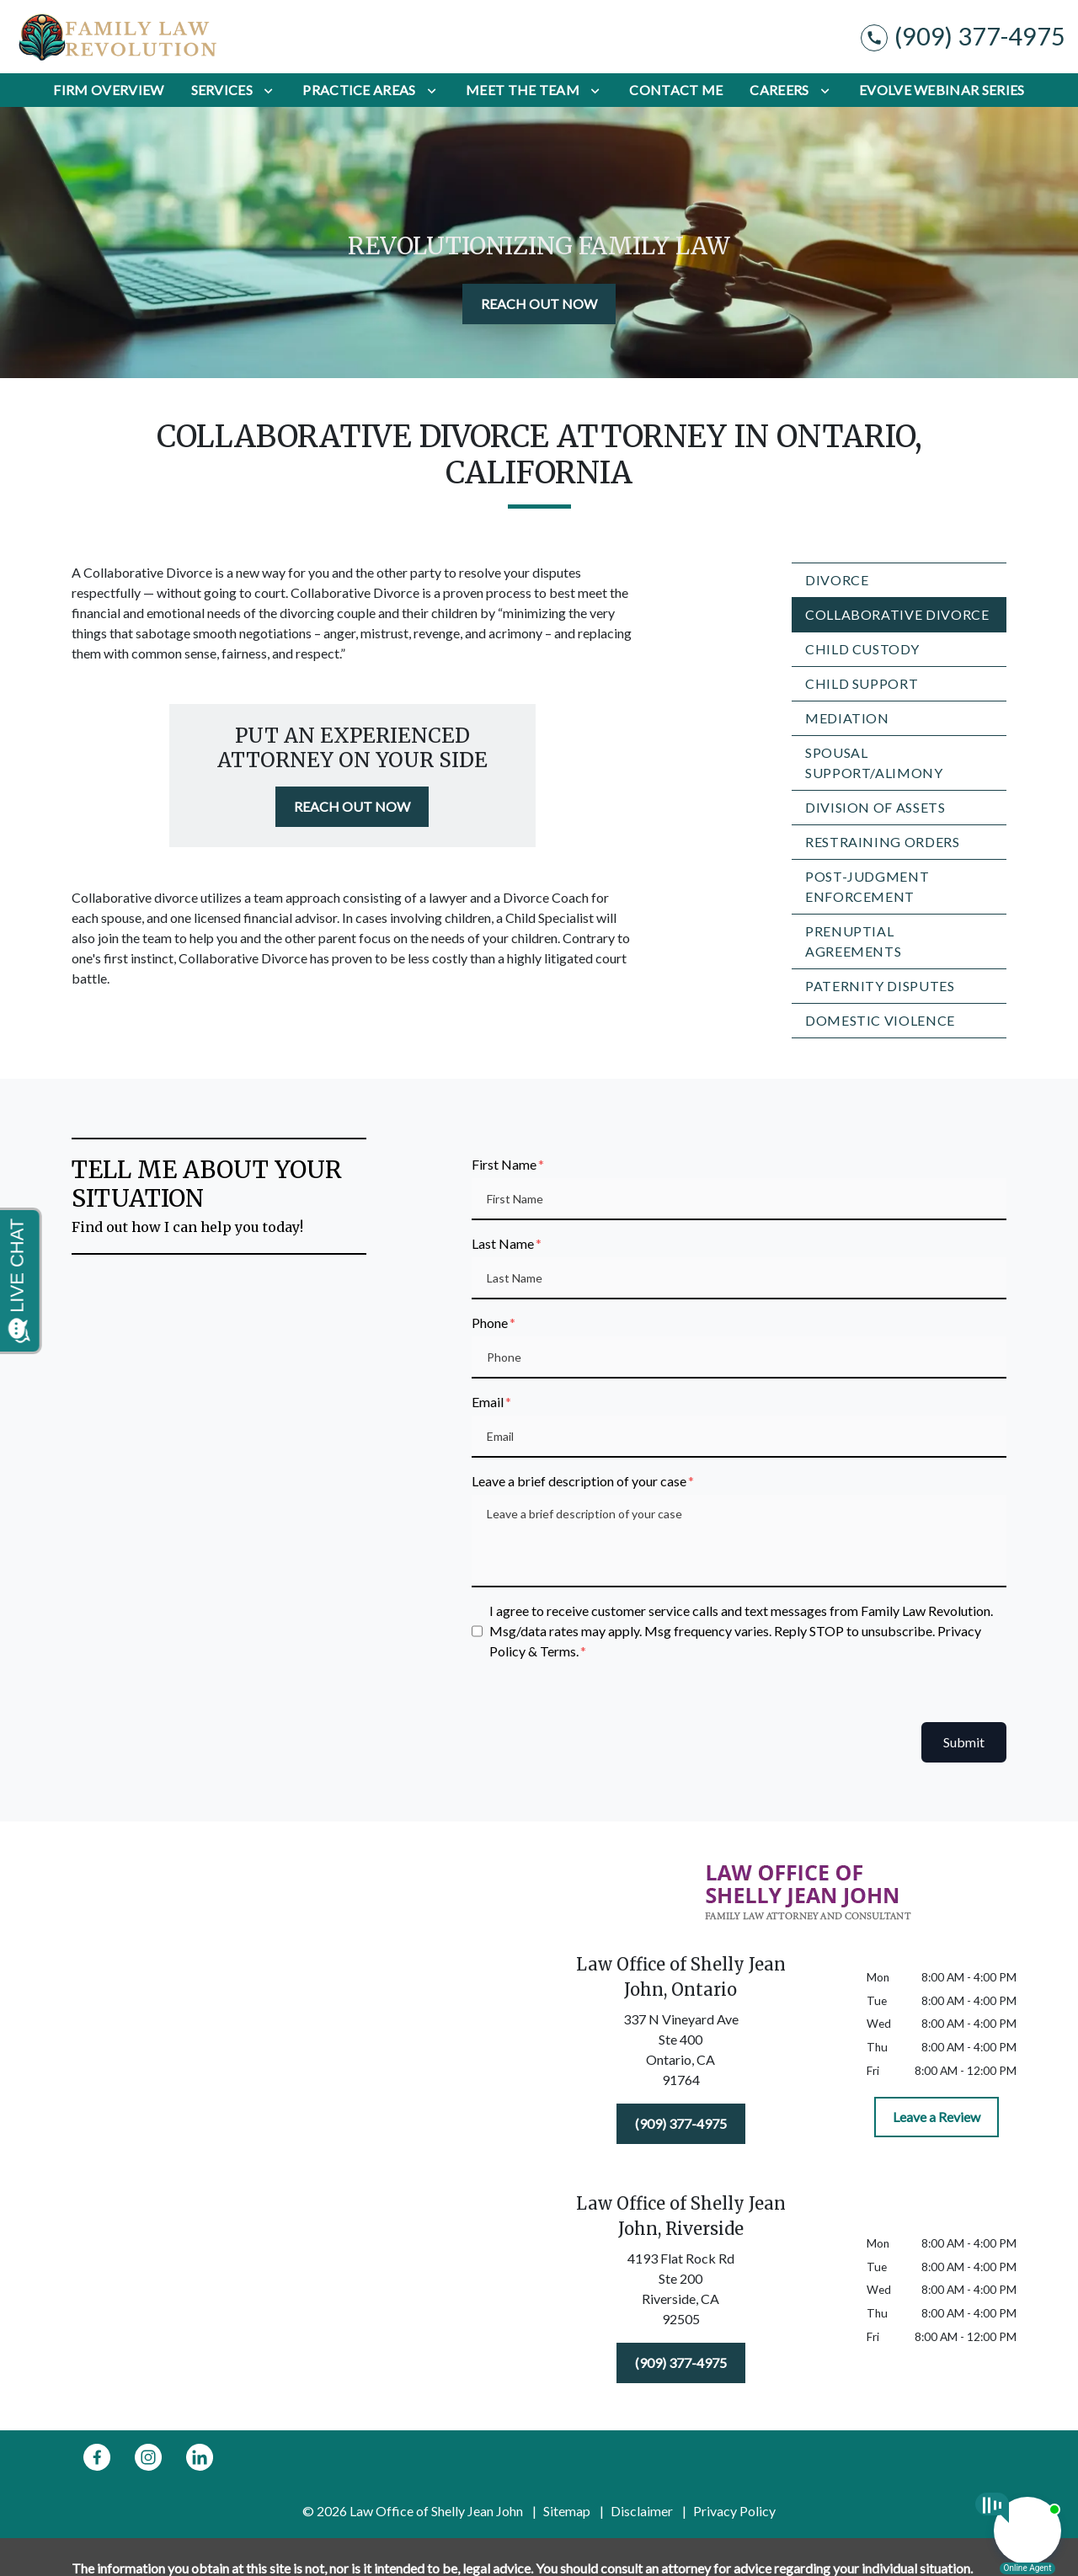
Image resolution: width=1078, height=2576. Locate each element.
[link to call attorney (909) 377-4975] (963, 36)
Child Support (861, 683)
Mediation (847, 718)
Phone (490, 1323)
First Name (504, 1164)
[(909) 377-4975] (680, 2124)
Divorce (836, 580)
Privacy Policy (734, 2511)
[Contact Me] (675, 90)
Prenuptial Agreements (853, 941)
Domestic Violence (880, 1020)
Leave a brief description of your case (579, 1481)
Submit (964, 1742)
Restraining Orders (882, 842)
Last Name (503, 1243)
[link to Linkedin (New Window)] (199, 2457)
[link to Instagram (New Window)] (148, 2457)
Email (488, 1402)
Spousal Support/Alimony (874, 762)
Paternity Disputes (880, 986)
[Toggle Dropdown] (268, 90)
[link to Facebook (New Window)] (96, 2457)
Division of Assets (875, 807)
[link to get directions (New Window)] (680, 2053)
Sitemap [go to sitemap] (566, 2511)
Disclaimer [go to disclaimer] (642, 2511)
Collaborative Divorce (897, 614)
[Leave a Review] (936, 2117)
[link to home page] (118, 37)
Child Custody (862, 649)
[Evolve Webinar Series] (942, 90)
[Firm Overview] (108, 90)
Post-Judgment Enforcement (867, 886)
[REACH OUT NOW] (539, 304)
